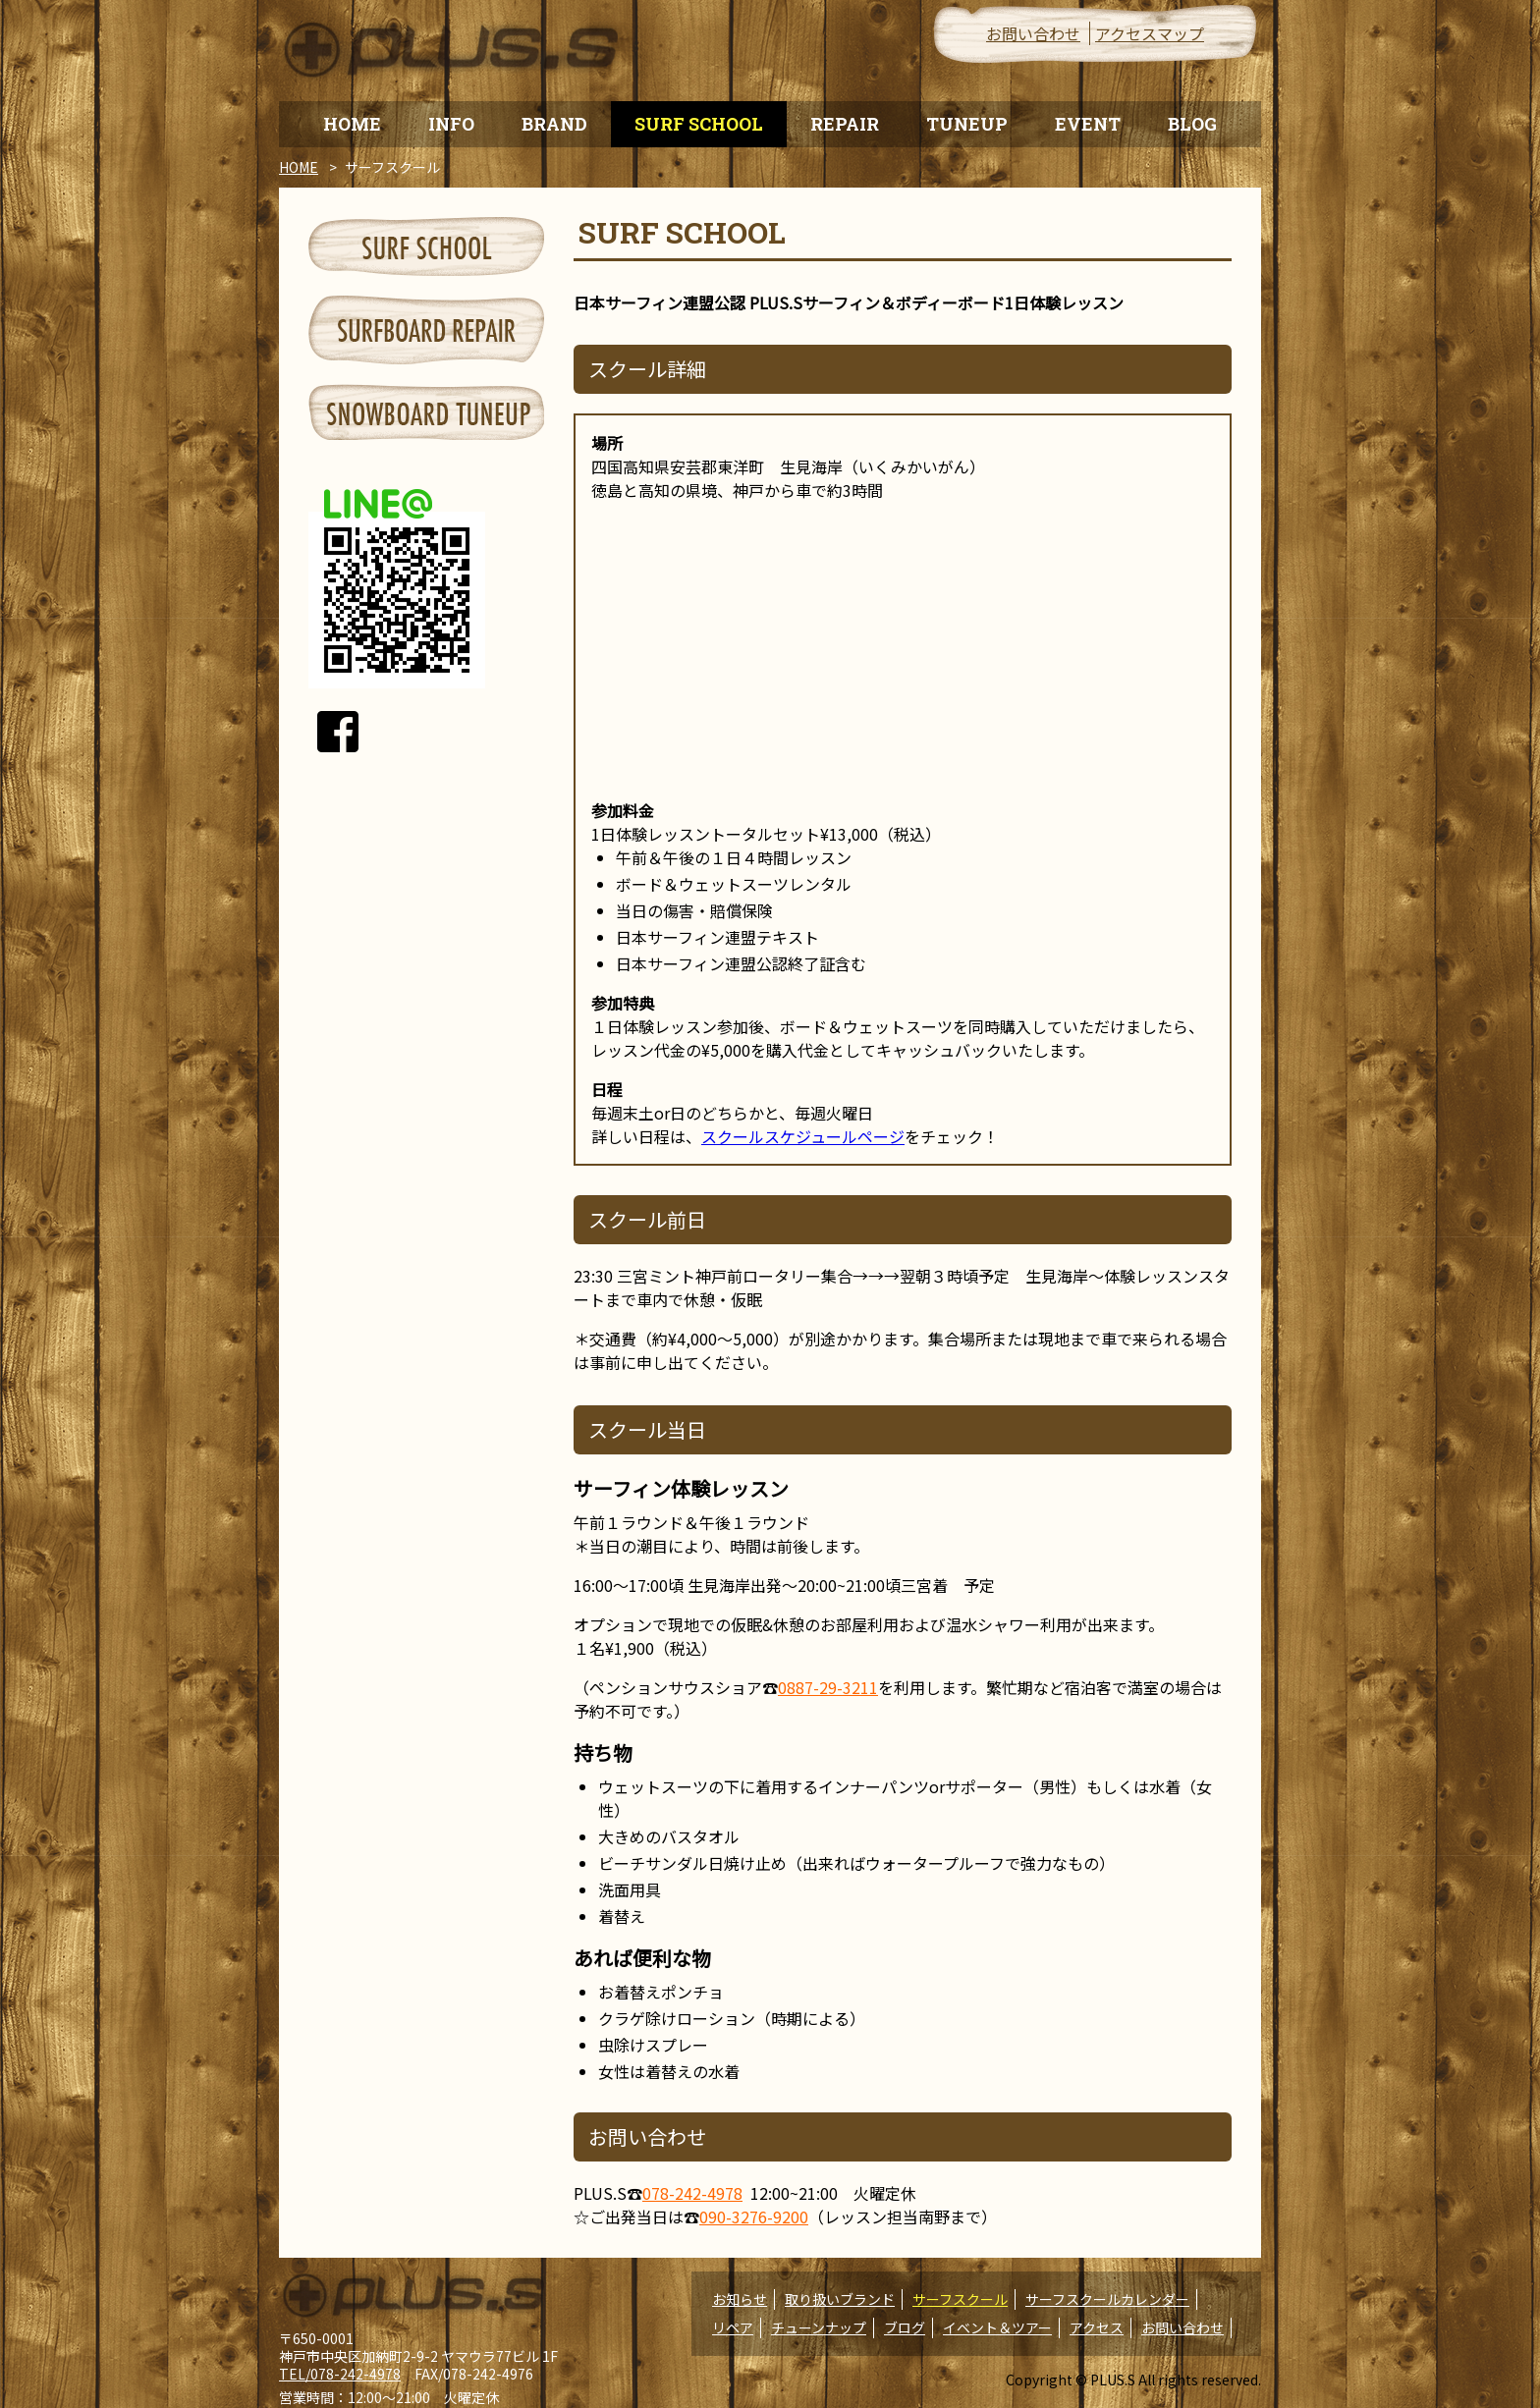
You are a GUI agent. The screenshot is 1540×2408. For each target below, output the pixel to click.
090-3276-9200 (753, 2216)
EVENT (1088, 124)
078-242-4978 (692, 2193)
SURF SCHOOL (698, 124)
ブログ (904, 2327)
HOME (352, 124)
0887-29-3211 (828, 1687)
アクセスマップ (1149, 33)
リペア (732, 2327)
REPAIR (844, 124)
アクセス (1097, 2327)
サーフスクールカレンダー (1107, 2299)
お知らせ (739, 2299)
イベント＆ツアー (997, 2327)
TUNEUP (967, 124)
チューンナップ (818, 2327)
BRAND (554, 124)
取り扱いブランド (840, 2299)
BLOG (1192, 124)
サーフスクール (960, 2299)
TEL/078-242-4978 (340, 2373)
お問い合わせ (1033, 33)
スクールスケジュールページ (803, 1136)
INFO (451, 124)
